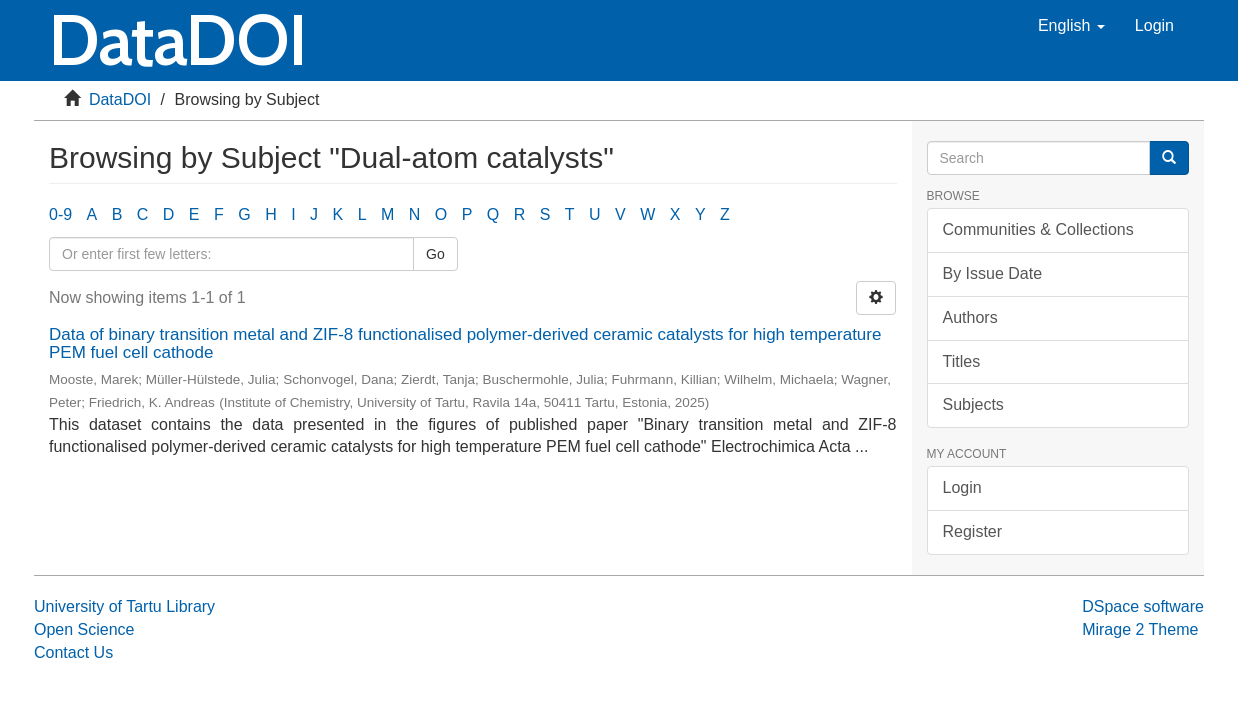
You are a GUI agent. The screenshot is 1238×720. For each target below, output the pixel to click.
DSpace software (1143, 606)
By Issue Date (993, 273)
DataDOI (120, 99)
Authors (970, 317)
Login (962, 487)
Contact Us (73, 652)
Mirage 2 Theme (1140, 629)
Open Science (84, 629)
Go (435, 254)
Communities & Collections (1038, 229)
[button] (1071, 26)
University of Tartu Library (124, 606)
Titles (962, 361)
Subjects (973, 404)
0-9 (60, 214)
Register (973, 531)
